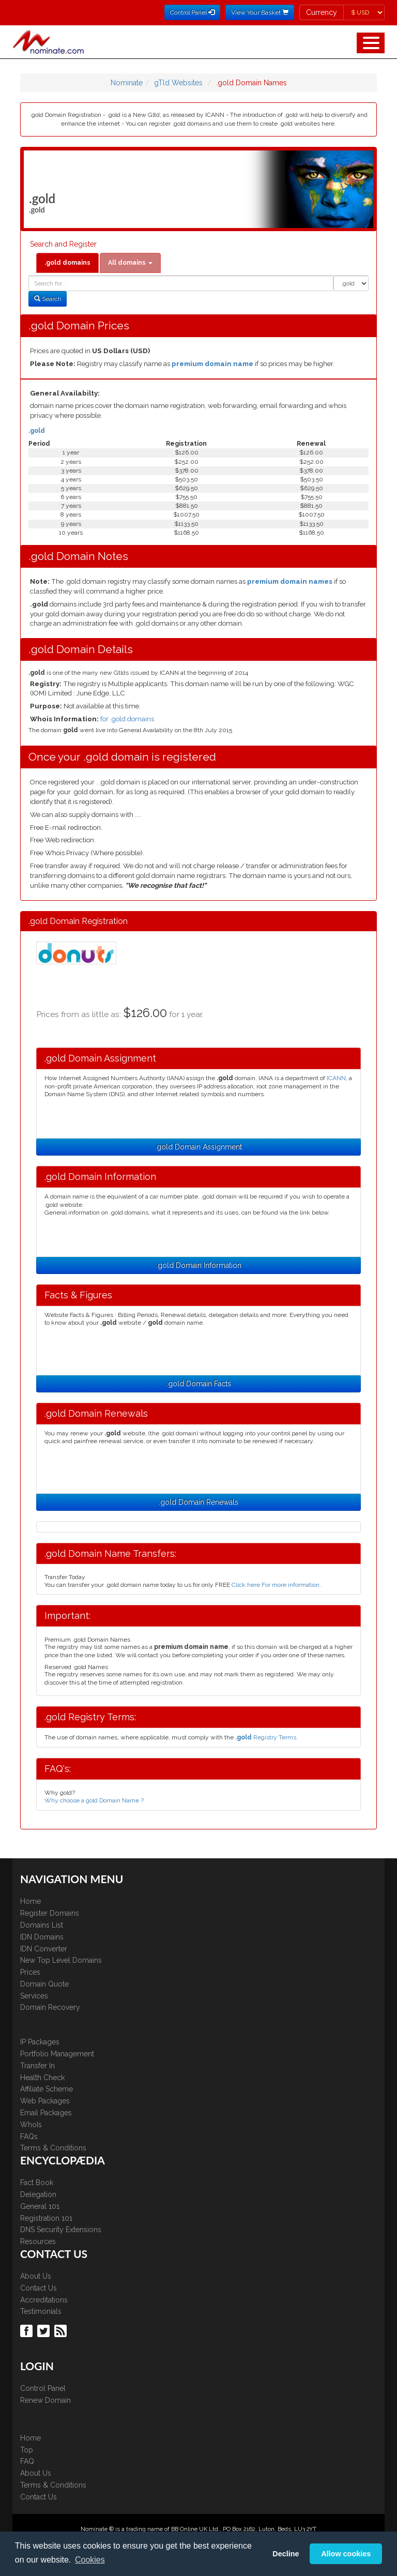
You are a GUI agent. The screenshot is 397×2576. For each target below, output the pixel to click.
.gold (36, 430)
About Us (35, 2276)
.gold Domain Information (198, 1265)
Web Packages (45, 2101)
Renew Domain (45, 2400)
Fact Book (36, 2182)
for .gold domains (127, 719)
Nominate (127, 83)
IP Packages (39, 2042)
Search (47, 298)
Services (34, 1996)
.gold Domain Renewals (198, 1502)
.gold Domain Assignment (198, 1147)
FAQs (29, 2136)
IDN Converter (43, 1949)
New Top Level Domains (61, 1960)
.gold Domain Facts (198, 1384)
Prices (30, 1972)
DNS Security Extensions (60, 2229)
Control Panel (43, 2388)
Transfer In (37, 2066)
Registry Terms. (266, 1737)
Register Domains (49, 1913)
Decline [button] (285, 2554)
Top (26, 2450)
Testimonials (41, 2311)
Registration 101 (46, 2218)
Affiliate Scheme (46, 2089)
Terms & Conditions (53, 2148)
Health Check (42, 2077)
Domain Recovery (50, 2007)
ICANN (336, 1078)
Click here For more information (275, 1584)
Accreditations (44, 2300)
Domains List (41, 1925)
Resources (38, 2241)
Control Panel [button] (192, 12)
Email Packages (46, 2113)
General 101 (39, 2206)
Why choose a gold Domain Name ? (94, 1800)
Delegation (38, 2194)
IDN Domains (42, 1937)
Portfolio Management (57, 2054)
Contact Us (38, 2288)
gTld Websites (178, 83)
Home (30, 1901)
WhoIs (31, 2124)
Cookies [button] (90, 2559)
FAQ (27, 2461)
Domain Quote (44, 1984)
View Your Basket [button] (259, 12)
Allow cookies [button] (346, 2554)
